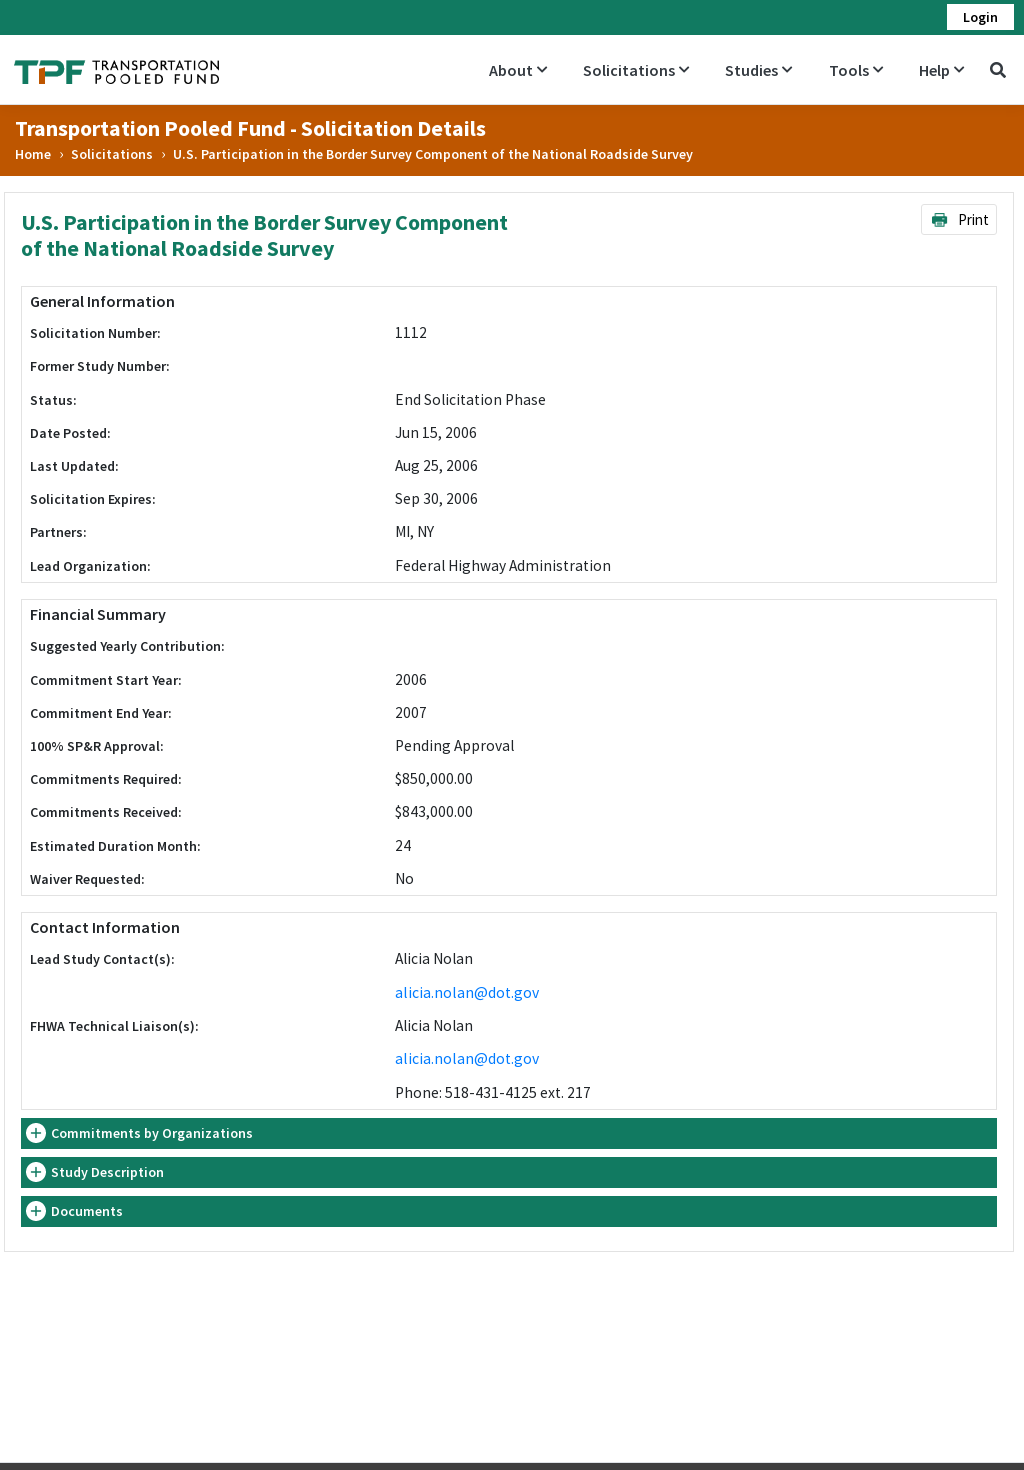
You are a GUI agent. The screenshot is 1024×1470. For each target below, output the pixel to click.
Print (959, 219)
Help (941, 70)
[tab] (509, 1133)
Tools (856, 70)
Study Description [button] (107, 1172)
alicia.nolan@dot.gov (467, 992)
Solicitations (636, 70)
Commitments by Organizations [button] (152, 1133)
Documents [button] (87, 1211)
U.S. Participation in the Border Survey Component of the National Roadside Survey (433, 154)
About (518, 70)
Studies (758, 70)
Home (33, 154)
